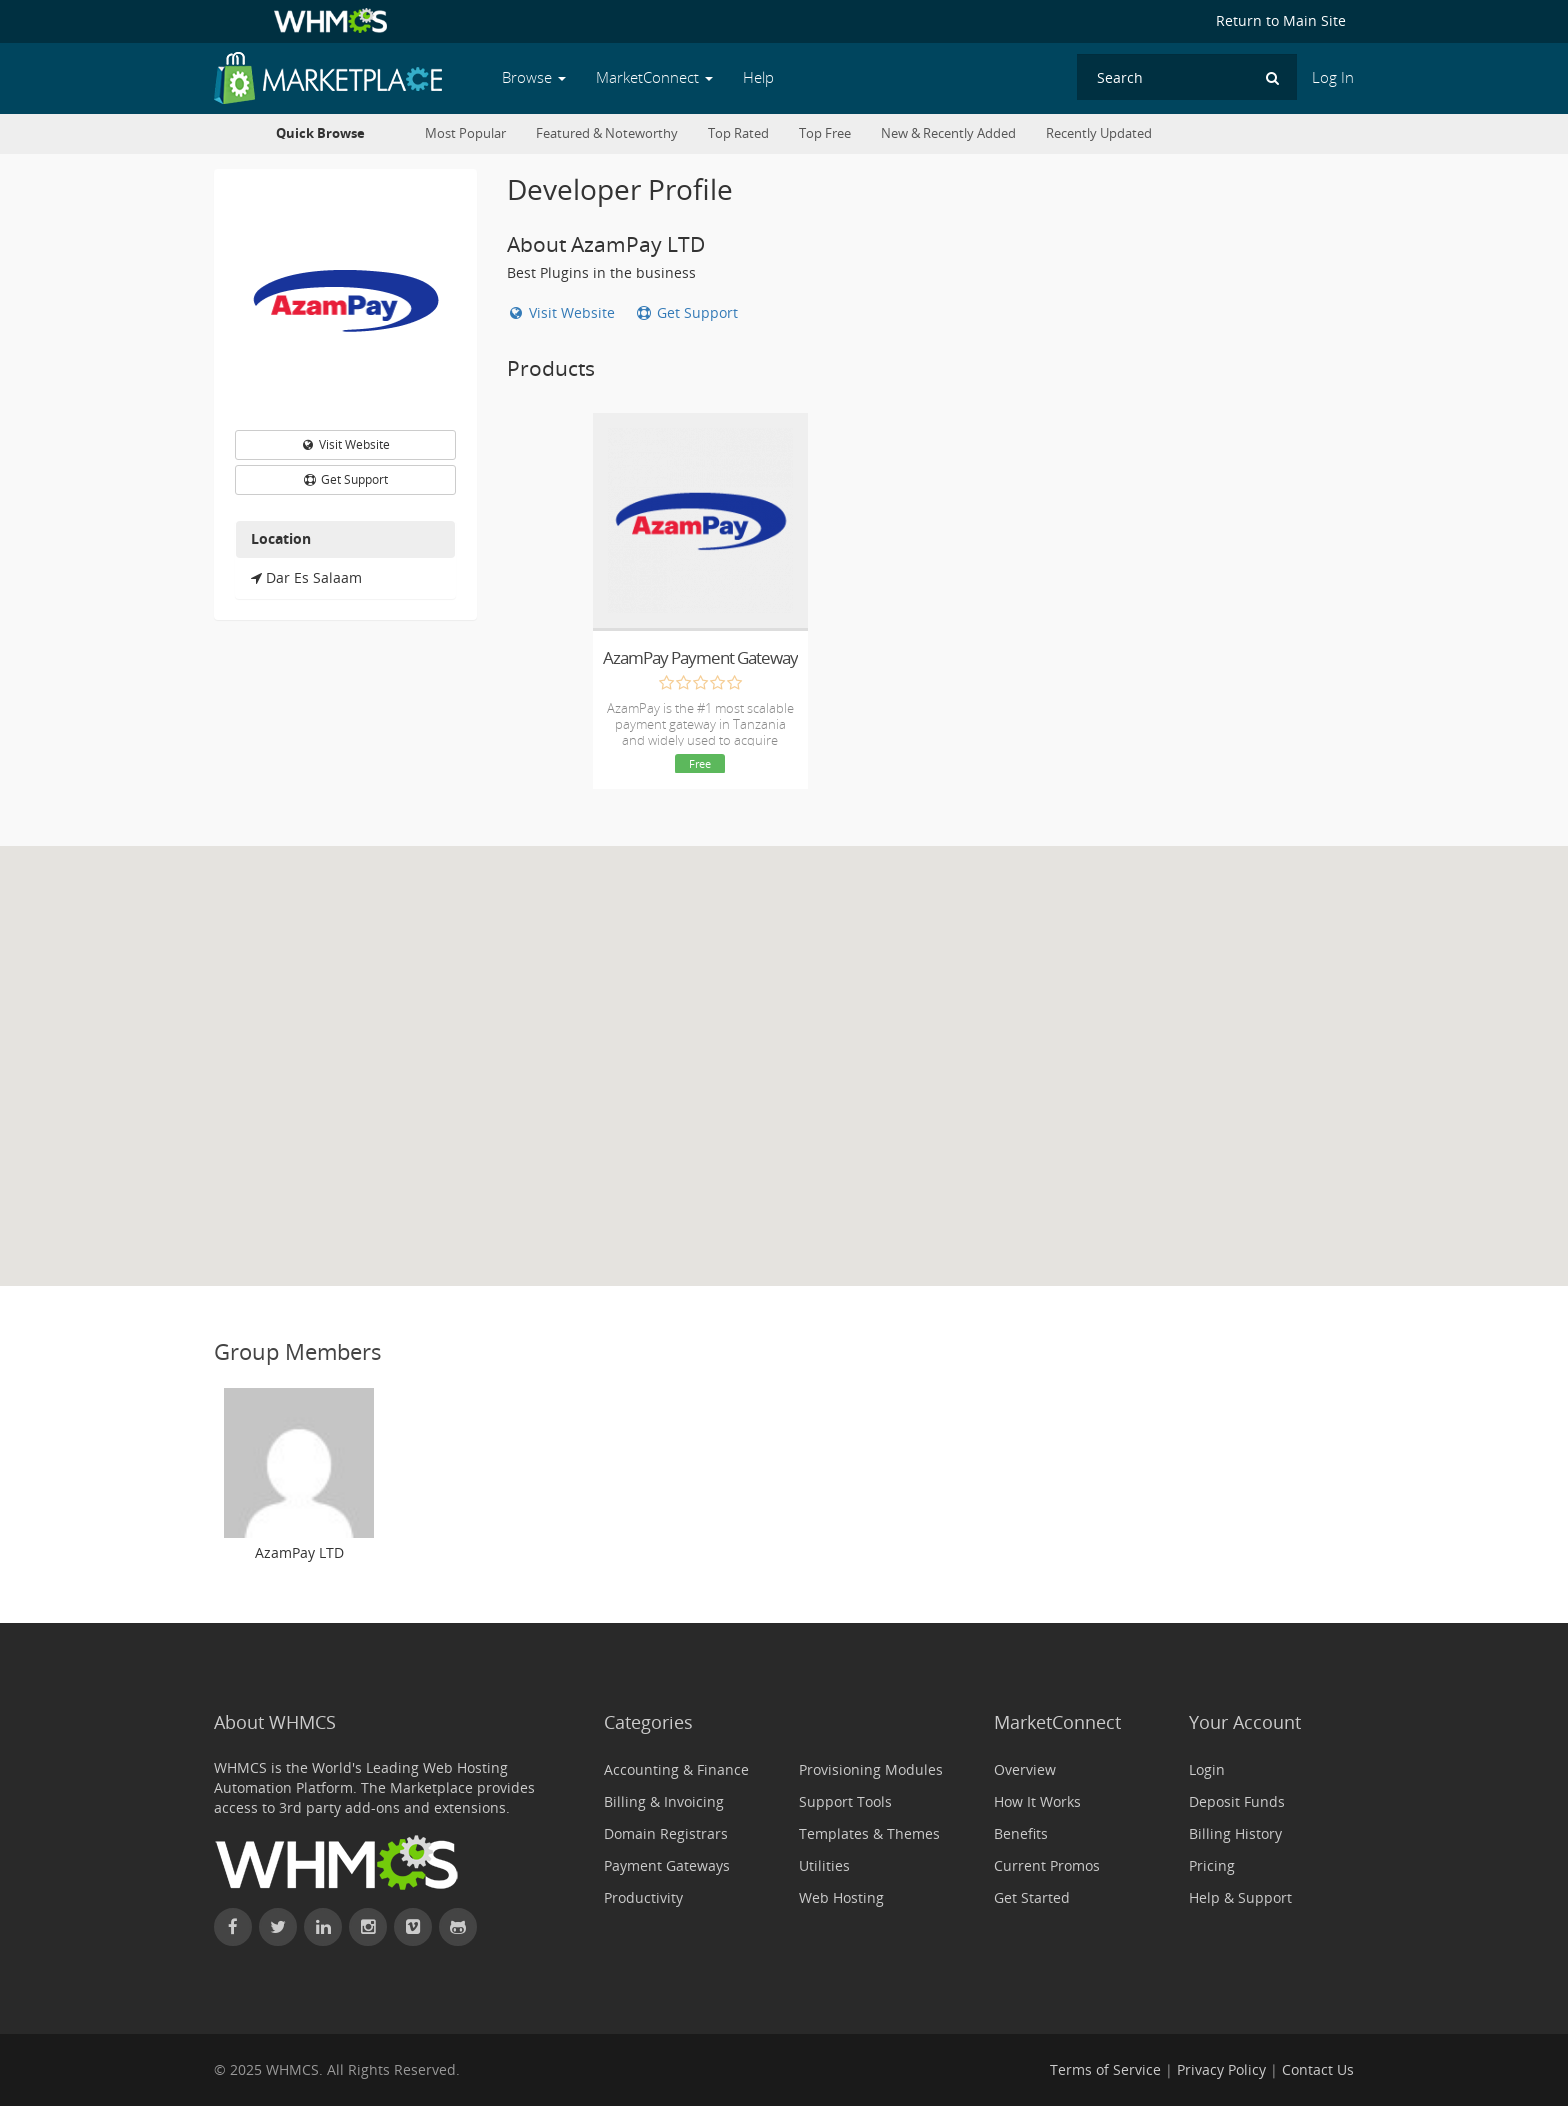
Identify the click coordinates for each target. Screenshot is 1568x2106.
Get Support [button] (345, 479)
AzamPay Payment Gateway (700, 657)
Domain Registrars (666, 1833)
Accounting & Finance (676, 1769)
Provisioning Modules (871, 1769)
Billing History (1235, 1833)
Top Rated (738, 133)
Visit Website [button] (345, 444)
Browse (534, 77)
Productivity (643, 1897)
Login (1207, 1769)
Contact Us (1318, 2069)
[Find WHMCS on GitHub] (458, 1927)
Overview (1025, 1769)
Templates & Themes (869, 1833)
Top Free (825, 133)
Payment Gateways (667, 1865)
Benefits (1021, 1833)
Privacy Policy (1221, 2069)
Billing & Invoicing (664, 1801)
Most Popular (465, 133)
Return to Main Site (1281, 20)
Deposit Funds (1237, 1801)
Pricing (1212, 1865)
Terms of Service (1105, 2069)
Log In (1333, 77)
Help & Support (1240, 1897)
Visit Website (563, 312)
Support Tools (845, 1801)
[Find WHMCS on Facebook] (233, 1927)
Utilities (824, 1865)
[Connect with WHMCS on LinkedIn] (323, 1927)
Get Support (686, 312)
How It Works (1037, 1801)
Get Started (1032, 1897)
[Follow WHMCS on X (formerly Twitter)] (278, 1927)
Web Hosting (841, 1897)
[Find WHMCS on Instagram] (368, 1927)
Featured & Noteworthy (607, 133)
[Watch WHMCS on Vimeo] (413, 1927)
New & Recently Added (948, 133)
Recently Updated (1099, 133)
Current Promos (1047, 1865)
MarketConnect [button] (654, 77)
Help (758, 77)
